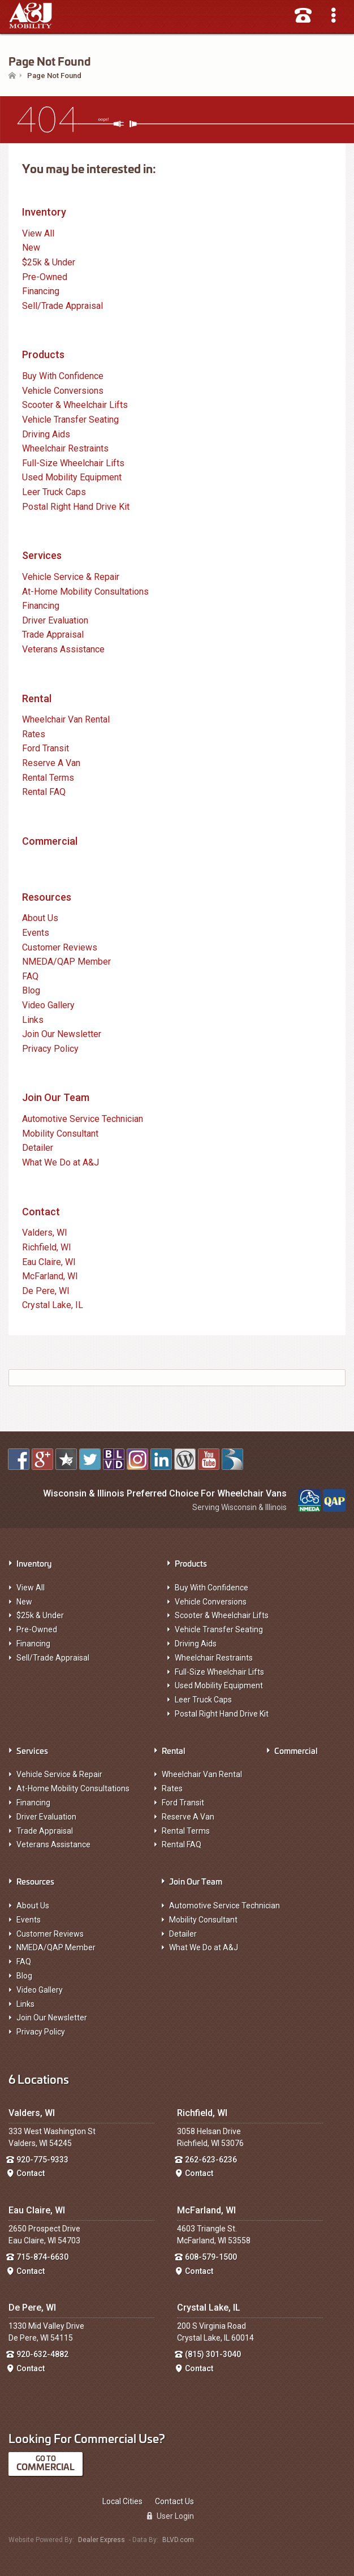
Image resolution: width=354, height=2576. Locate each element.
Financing (40, 291)
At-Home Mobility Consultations (85, 591)
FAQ (30, 976)
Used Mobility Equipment (72, 477)
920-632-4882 (42, 2354)
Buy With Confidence (62, 376)
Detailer (37, 1147)
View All (38, 233)
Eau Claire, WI (49, 1262)
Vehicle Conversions (62, 390)
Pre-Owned (44, 277)
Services (42, 555)
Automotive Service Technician (82, 1118)
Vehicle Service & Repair (70, 576)
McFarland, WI (50, 1276)
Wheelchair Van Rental (66, 719)
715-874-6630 (42, 2256)
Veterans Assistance (63, 649)
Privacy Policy (50, 1048)
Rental (36, 698)
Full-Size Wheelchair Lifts (73, 463)
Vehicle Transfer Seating (70, 419)
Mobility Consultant (60, 1133)
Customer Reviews (59, 947)
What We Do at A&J (60, 1162)
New (31, 247)
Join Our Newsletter (61, 1034)
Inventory (44, 212)
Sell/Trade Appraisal (62, 305)
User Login (170, 2516)
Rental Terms (48, 777)
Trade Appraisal (53, 634)
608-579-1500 (211, 2256)
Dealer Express (101, 2540)
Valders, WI (44, 1232)
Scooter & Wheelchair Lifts (75, 404)
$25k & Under (48, 262)
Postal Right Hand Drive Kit (75, 506)
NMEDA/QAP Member (66, 961)
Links (33, 1019)
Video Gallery (48, 1005)
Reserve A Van (51, 763)
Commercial (49, 841)
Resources (46, 897)
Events (35, 932)
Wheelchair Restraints (65, 448)
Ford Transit (45, 748)
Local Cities (122, 2501)
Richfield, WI (46, 1247)
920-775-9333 (42, 2159)
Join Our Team (55, 1097)
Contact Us (174, 2501)
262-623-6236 (211, 2159)
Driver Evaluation (55, 620)
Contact (41, 1212)
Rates (33, 734)
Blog (31, 990)
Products (43, 354)
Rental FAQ (44, 791)
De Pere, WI (46, 1290)
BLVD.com (178, 2540)
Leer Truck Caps (54, 492)
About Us (40, 918)
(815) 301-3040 (213, 2354)
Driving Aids (46, 434)
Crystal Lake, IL (52, 1305)
